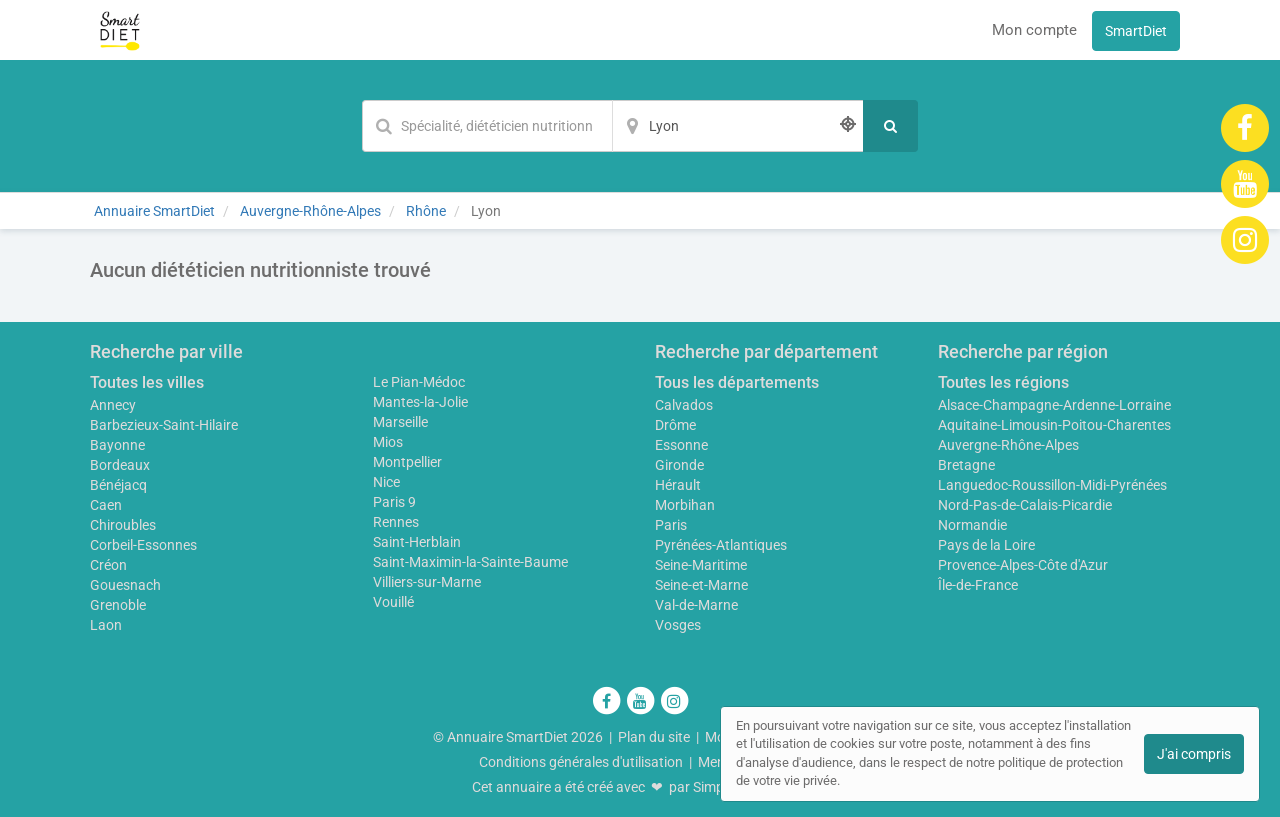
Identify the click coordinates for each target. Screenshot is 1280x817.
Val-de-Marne (696, 605)
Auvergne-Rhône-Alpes (1008, 445)
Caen (106, 505)
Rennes (396, 522)
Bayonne (117, 445)
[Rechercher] (890, 126)
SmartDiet (1136, 31)
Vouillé (393, 602)
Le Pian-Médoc (419, 382)
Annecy (113, 405)
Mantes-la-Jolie (420, 402)
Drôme (675, 425)
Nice (386, 482)
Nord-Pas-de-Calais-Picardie (1025, 505)
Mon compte (1034, 30)
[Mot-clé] (487, 126)
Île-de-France (978, 585)
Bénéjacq (118, 485)
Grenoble (118, 605)
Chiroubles (123, 525)
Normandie (972, 525)
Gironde (679, 465)
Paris (671, 525)
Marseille (400, 422)
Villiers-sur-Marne (427, 582)
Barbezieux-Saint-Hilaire (164, 425)
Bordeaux (120, 465)
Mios (388, 442)
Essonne (681, 445)
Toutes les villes (147, 382)
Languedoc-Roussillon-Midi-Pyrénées (1052, 485)
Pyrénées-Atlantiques (721, 545)
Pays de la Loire (986, 545)
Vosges (678, 625)
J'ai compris (1194, 754)
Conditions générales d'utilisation (581, 762)
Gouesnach (125, 585)
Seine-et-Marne (701, 585)
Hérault (678, 485)
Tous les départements (737, 382)
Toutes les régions (1003, 382)
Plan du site (654, 737)
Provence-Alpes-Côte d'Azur (1023, 565)
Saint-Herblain (417, 542)
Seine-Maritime (701, 565)
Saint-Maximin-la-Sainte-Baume (470, 562)
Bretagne (966, 465)
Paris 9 (394, 502)
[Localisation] (738, 126)
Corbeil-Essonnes (143, 545)
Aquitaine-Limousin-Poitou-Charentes (1054, 425)
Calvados (684, 405)
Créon (108, 565)
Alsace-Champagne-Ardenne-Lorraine (1054, 405)
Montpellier (407, 462)
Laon (106, 625)
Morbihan (685, 505)
